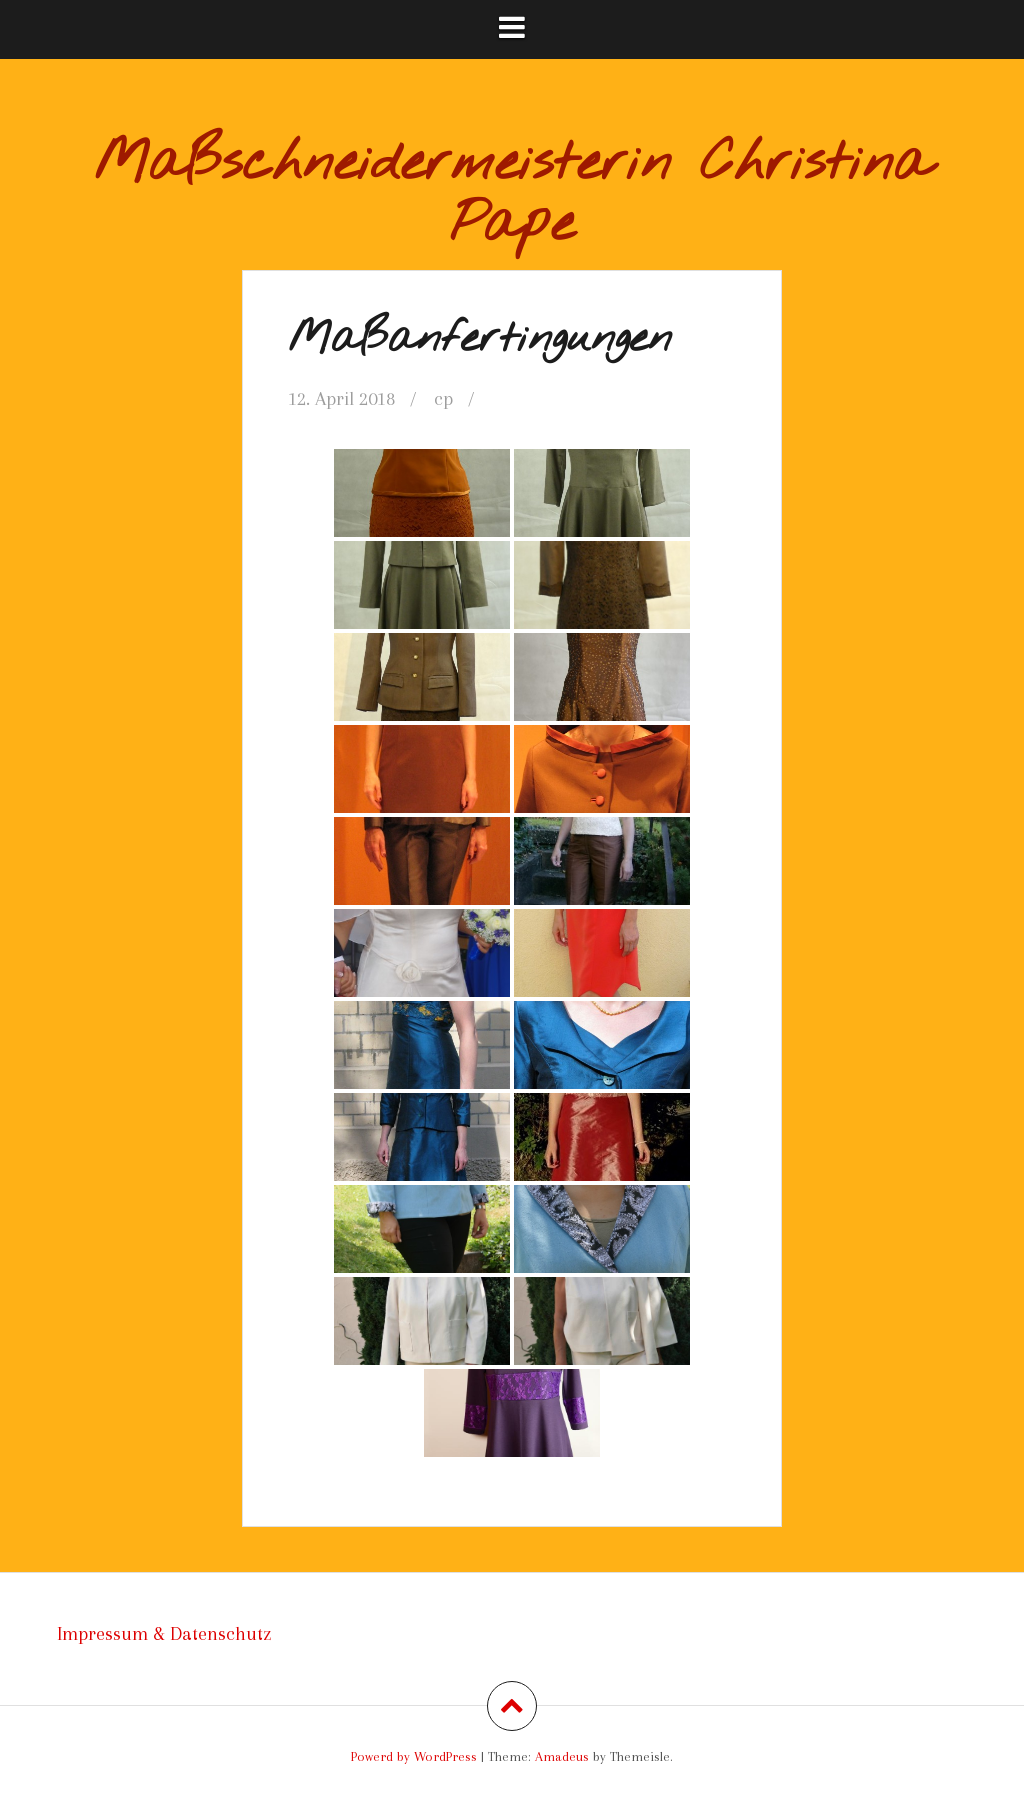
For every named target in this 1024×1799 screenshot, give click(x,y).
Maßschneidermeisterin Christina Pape (512, 194)
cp (443, 399)
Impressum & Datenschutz (164, 1634)
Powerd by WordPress (414, 1756)
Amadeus (562, 1756)
